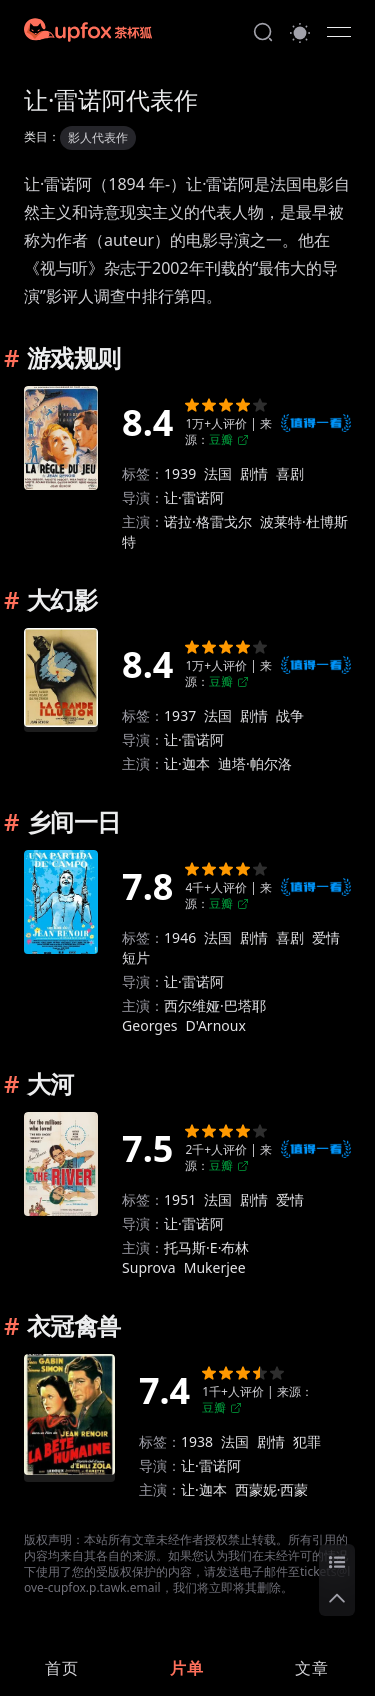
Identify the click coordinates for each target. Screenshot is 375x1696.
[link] (62, 1668)
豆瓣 (229, 440)
